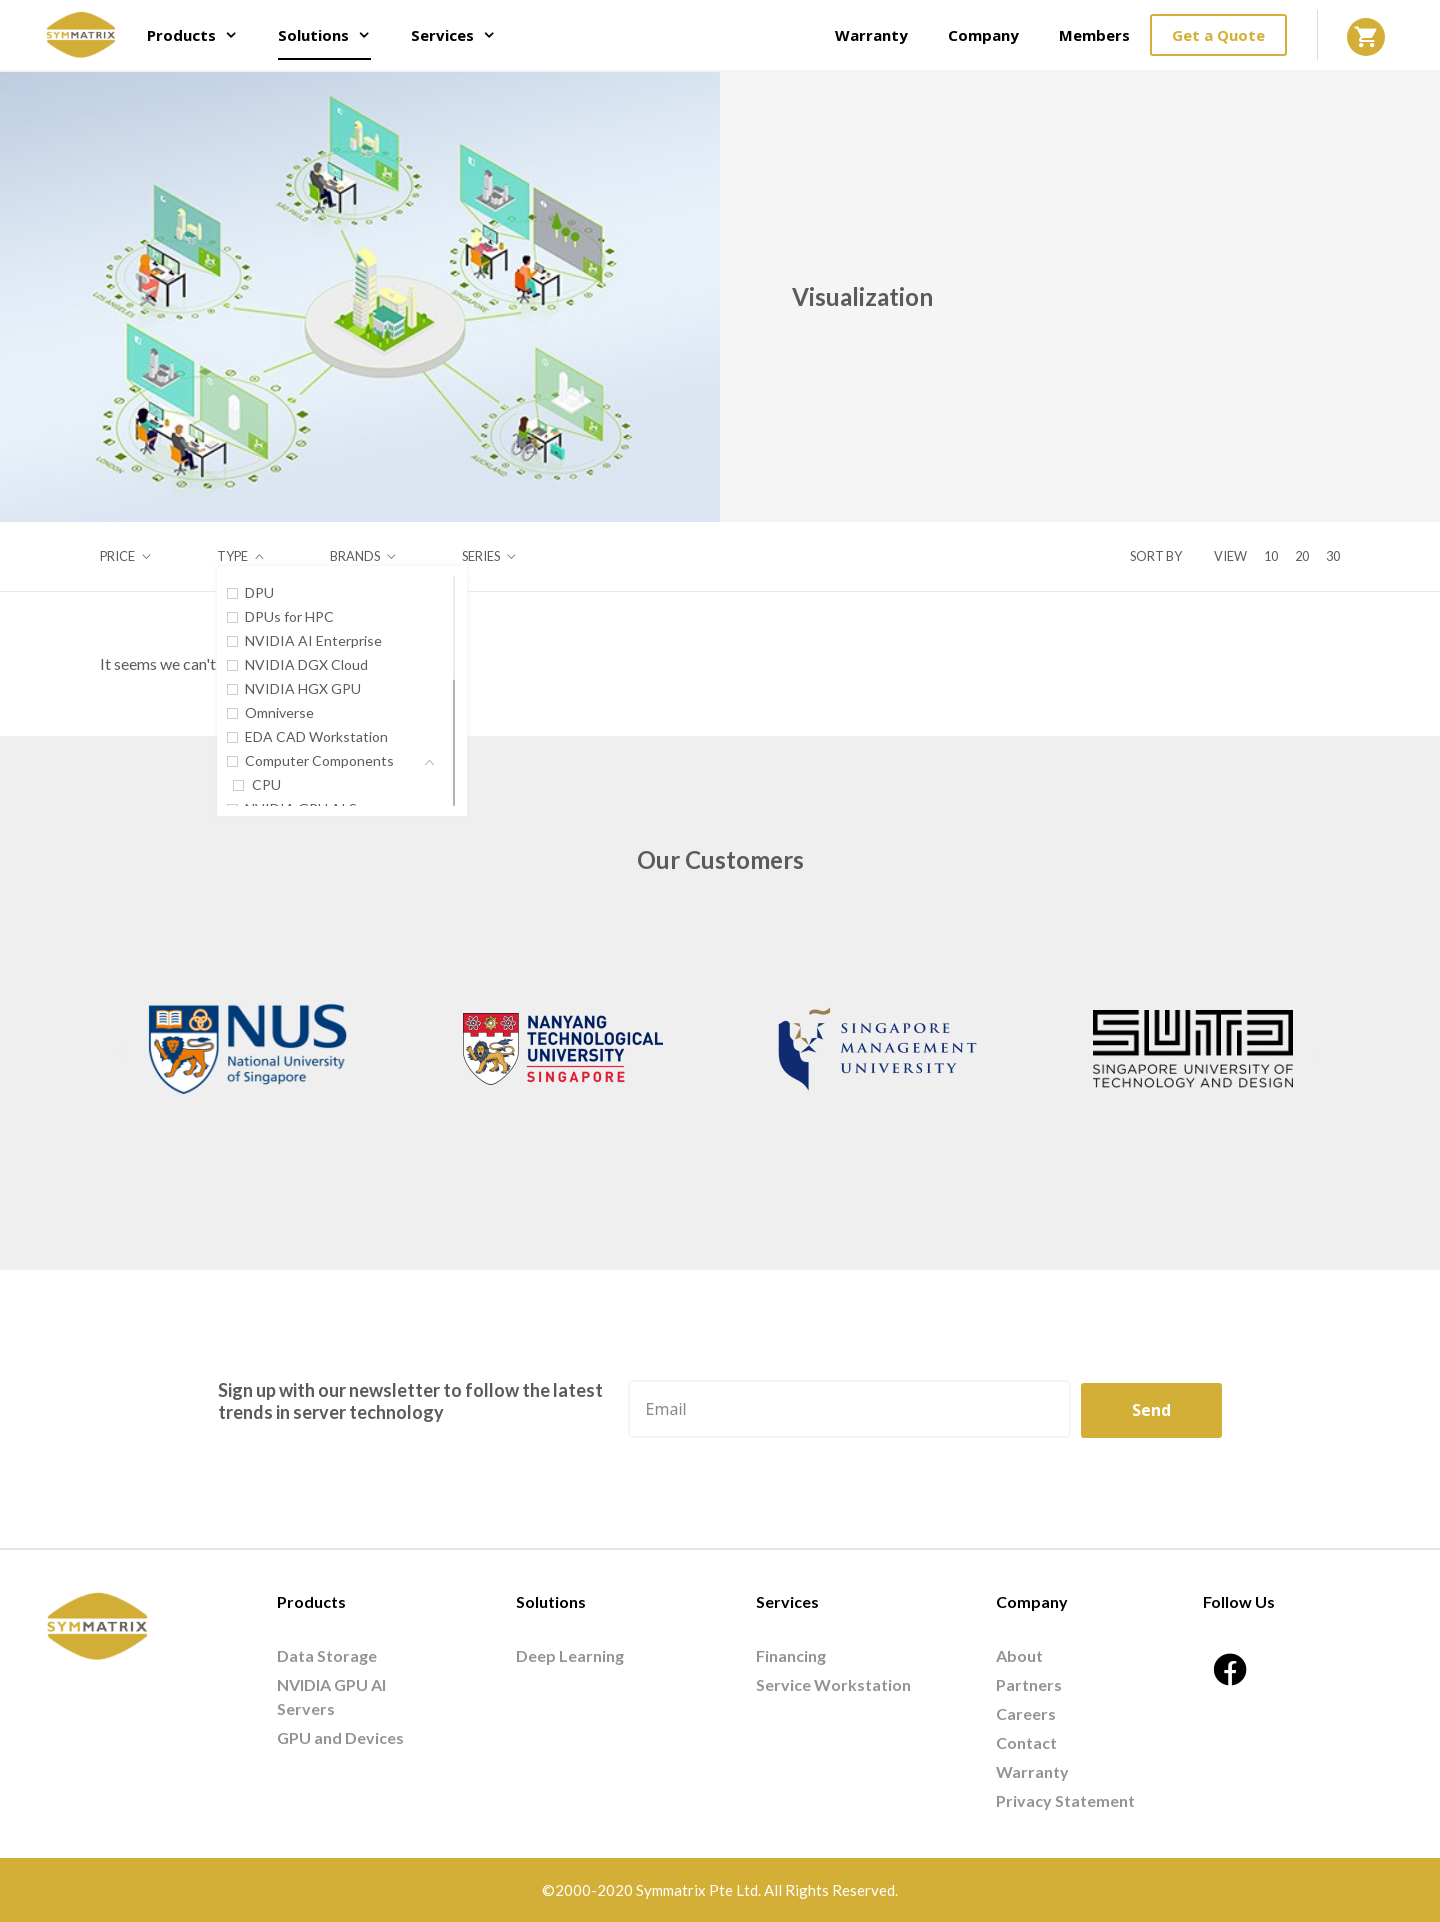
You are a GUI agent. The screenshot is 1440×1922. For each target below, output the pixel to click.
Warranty (871, 35)
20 (1302, 556)
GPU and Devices (340, 1737)
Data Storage (327, 1655)
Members (1094, 35)
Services (463, 35)
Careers (1026, 1713)
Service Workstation (833, 1684)
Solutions (334, 35)
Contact (1026, 1742)
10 (1271, 556)
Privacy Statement (1065, 1800)
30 (1333, 556)
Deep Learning (570, 1655)
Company (983, 35)
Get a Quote (1218, 35)
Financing (791, 1655)
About (1019, 1655)
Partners (1029, 1684)
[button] (122, 1052)
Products (202, 35)
